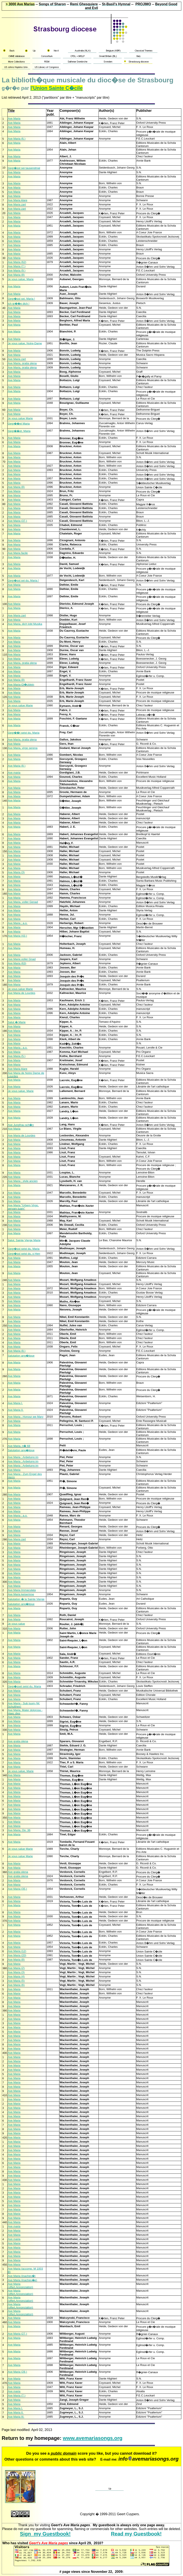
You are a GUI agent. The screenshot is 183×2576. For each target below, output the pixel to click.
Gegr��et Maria (19, 423)
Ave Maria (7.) (16, 266)
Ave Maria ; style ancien (23, 1181)
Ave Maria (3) (16, 872)
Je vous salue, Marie (21, 279)
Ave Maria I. (15, 1403)
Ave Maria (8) (16, 274)
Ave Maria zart (17, 204)
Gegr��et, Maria (19, 431)
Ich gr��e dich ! (18, 303)
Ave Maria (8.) (16, 765)
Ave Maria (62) (17, 262)
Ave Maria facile (18, 553)
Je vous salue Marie (20, 418)
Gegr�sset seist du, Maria (24, 1686)
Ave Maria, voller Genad (23, 901)
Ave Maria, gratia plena (22, 363)
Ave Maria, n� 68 (19, 1445)
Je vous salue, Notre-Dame (25, 343)
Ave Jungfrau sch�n (21, 1124)
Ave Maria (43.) (17, 935)
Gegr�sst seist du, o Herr (24, 1253)
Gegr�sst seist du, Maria (24, 1248)
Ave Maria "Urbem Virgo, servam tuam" (23, 1207)
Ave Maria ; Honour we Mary (26, 1416)
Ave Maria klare (17, 200)
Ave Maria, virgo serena (23, 748)
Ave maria (14, 772)
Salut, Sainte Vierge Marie (24, 1240)
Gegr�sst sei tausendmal (24, 168)
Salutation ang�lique (21, 1355)
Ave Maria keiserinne (21, 1594)
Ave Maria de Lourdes (21, 993)
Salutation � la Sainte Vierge (26, 1599)
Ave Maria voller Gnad (22, 959)
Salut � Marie (17, 1022)
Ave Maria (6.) (16, 138)
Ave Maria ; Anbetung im (23, 1457)
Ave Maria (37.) (17, 520)
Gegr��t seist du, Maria (24, 732)
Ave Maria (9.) (16, 270)
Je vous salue (16, 1623)
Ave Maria (14, 118)
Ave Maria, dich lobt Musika (25, 623)
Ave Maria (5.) (16, 1056)
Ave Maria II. (16, 1409)
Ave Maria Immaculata (22, 1590)
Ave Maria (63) (17, 963)
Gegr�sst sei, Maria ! (21, 298)
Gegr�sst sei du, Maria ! (23, 580)
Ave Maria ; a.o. (17, 923)
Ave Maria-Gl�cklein (21, 684)
